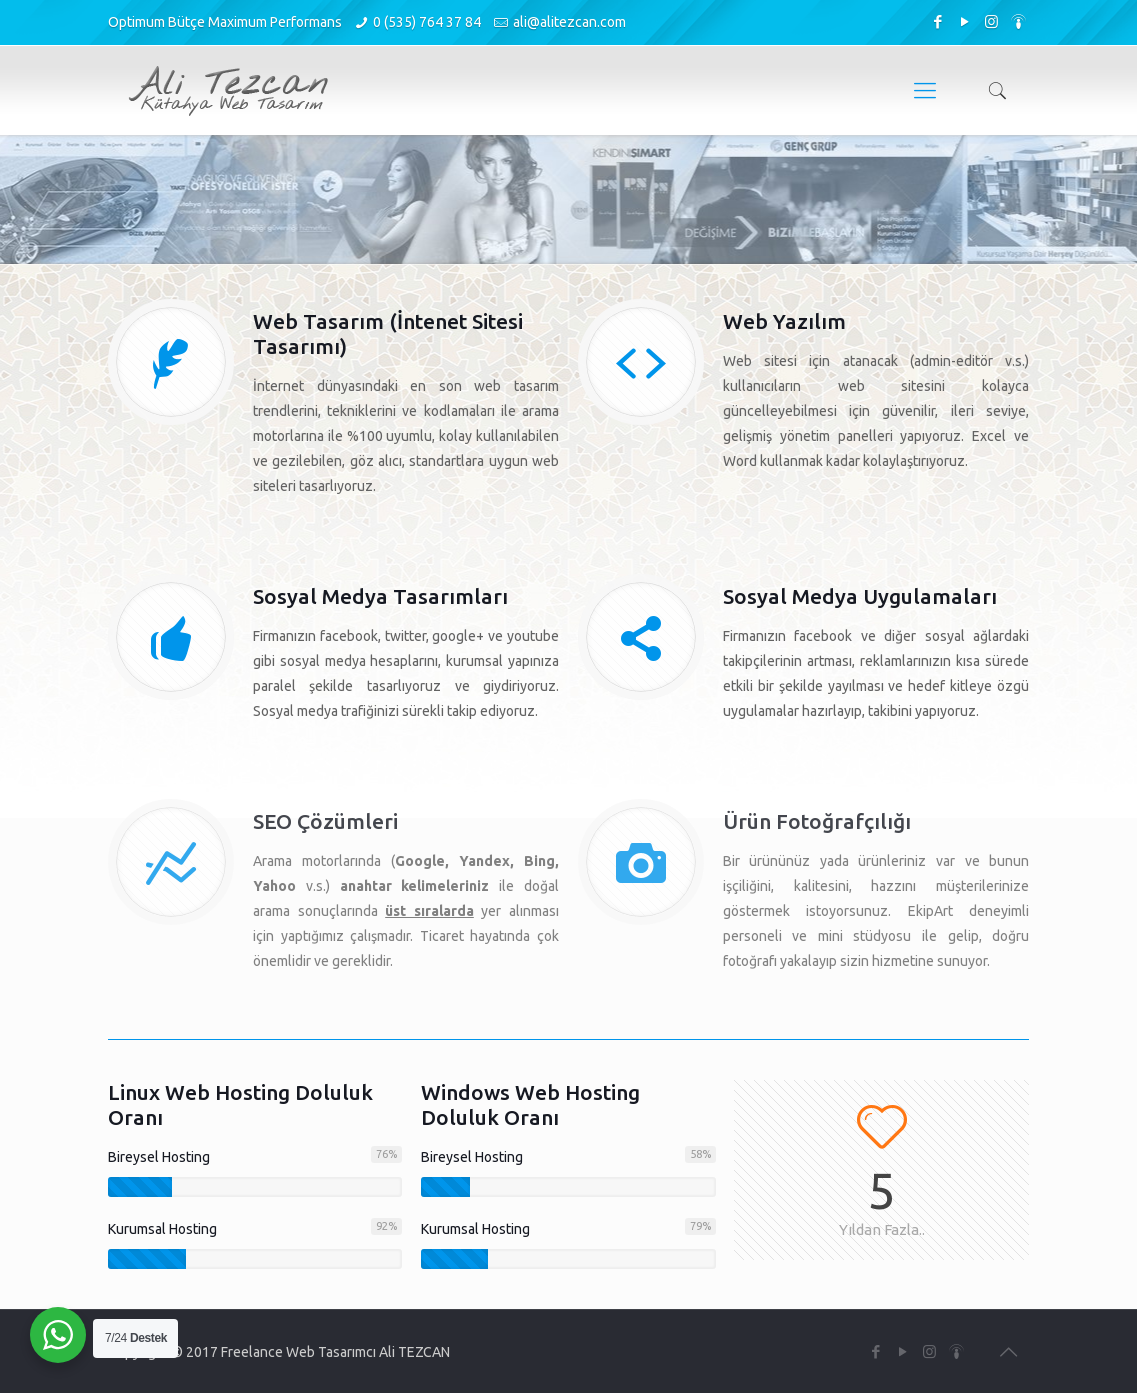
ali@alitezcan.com (569, 22)
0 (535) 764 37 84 (427, 22)
